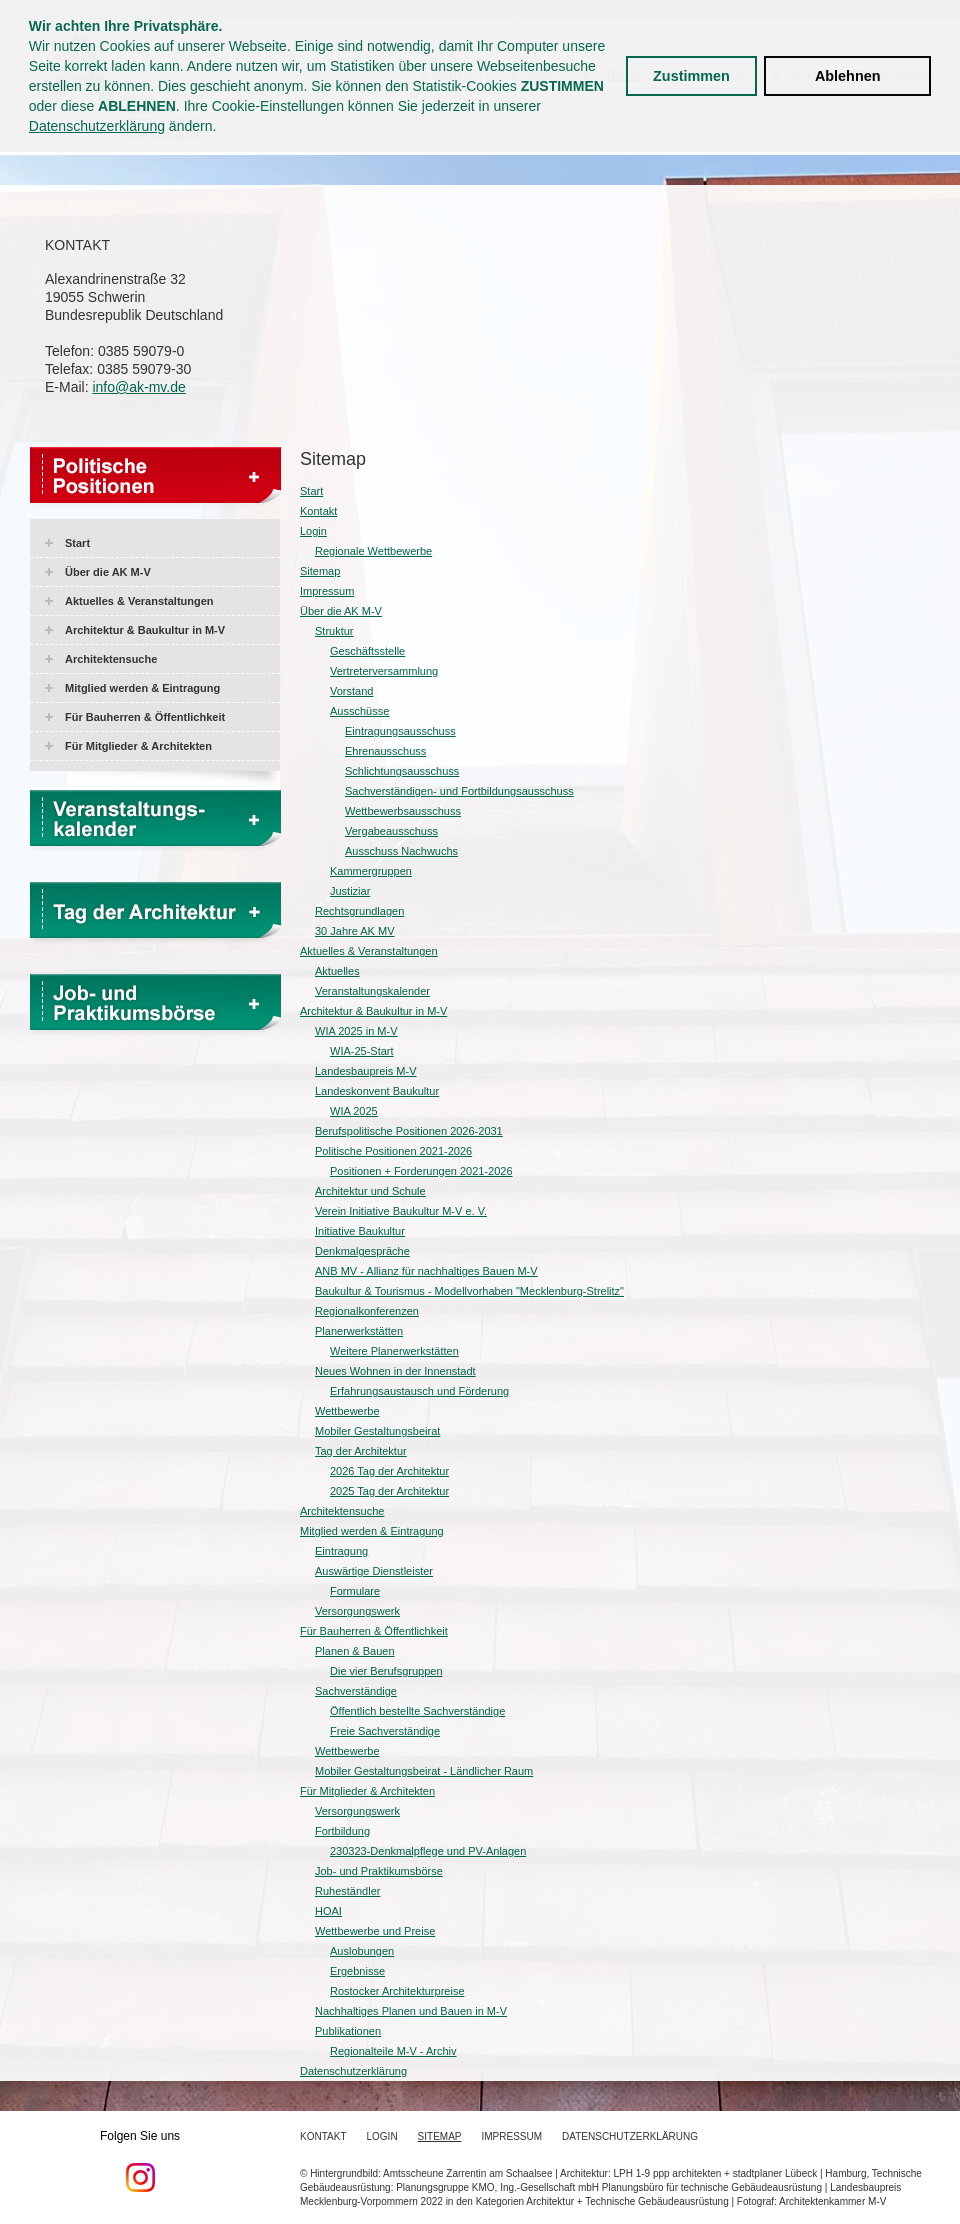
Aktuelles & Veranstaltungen (139, 601)
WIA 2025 (354, 1111)
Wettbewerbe (347, 1411)
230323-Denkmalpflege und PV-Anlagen (428, 1851)
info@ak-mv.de (138, 387)
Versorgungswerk (357, 1611)
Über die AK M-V (108, 572)
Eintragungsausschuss (400, 731)
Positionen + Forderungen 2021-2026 (421, 1171)
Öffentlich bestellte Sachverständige (417, 1711)
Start (77, 543)
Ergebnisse (357, 1971)
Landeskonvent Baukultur (377, 1091)
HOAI (328, 1911)
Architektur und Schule (370, 1191)
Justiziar (350, 891)
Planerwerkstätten (359, 1331)
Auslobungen (362, 1951)
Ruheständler (347, 1891)
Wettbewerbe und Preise (375, 1931)
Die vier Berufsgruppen (386, 1671)
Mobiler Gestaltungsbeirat (377, 1431)
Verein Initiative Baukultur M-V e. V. (401, 1211)
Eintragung (341, 1551)
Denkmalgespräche (362, 1251)
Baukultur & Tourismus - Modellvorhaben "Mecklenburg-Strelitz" (469, 1291)
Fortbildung (342, 1831)
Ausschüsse (359, 711)
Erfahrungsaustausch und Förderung (419, 1391)
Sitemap (320, 571)
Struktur (334, 631)
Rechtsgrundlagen (359, 911)
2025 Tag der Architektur (389, 1491)
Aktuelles (337, 971)
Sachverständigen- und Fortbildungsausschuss (459, 791)
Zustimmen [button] (691, 76)
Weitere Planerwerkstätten (394, 1351)
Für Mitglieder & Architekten (138, 746)
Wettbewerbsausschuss (403, 811)
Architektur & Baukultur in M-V (145, 630)
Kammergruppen (371, 871)
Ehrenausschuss (385, 751)
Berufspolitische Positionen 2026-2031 (409, 1131)
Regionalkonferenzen (367, 1311)
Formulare (355, 1591)
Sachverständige (356, 1691)
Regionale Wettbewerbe (373, 551)
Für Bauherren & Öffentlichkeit (145, 717)
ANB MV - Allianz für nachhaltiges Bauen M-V (426, 1271)
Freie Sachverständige (385, 1731)
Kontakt (318, 511)
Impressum (327, 591)
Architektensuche (111, 659)
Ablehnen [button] (848, 76)
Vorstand (351, 691)
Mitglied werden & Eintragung (142, 688)
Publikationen (348, 2031)
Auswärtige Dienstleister (374, 1571)
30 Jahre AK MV (355, 931)
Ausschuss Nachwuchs (401, 851)
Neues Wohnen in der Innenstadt (395, 1371)
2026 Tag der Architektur (389, 1471)
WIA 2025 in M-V (356, 1031)
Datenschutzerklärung (97, 126)
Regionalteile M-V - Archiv (393, 2051)
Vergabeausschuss (391, 831)
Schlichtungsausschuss (402, 771)
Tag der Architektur (361, 1451)
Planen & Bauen (355, 1651)
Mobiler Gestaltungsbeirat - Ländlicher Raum (424, 1771)
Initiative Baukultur (360, 1231)
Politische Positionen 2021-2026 (393, 1151)
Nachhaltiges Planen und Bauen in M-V (411, 2011)
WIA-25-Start (362, 1051)
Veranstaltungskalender (372, 991)
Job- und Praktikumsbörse (379, 1871)
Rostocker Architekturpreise (397, 1991)
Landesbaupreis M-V (366, 1071)
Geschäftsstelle (367, 651)
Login (313, 531)
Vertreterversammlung (384, 671)
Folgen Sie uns (140, 2161)
